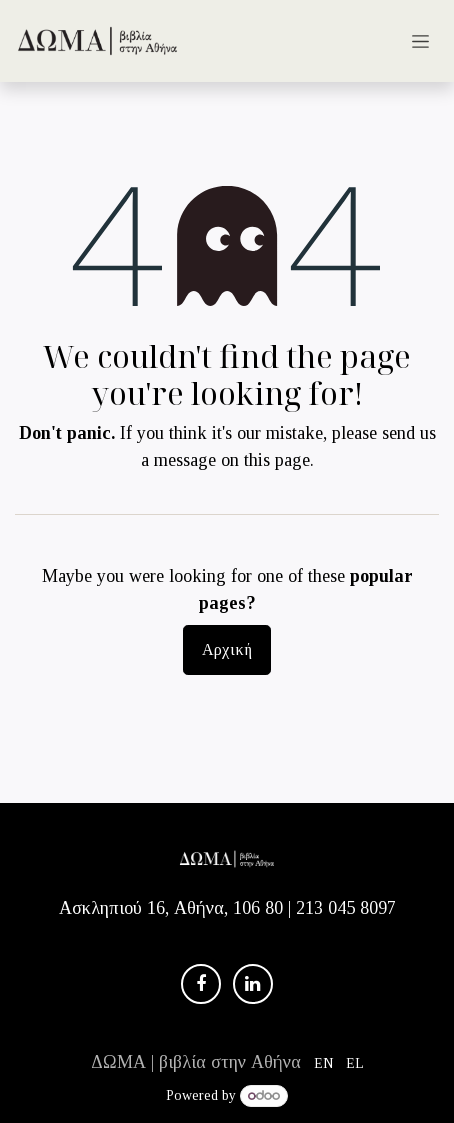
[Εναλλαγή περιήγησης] (420, 41)
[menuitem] (324, 1063)
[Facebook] (201, 984)
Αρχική (227, 649)
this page (277, 460)
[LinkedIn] (253, 984)
